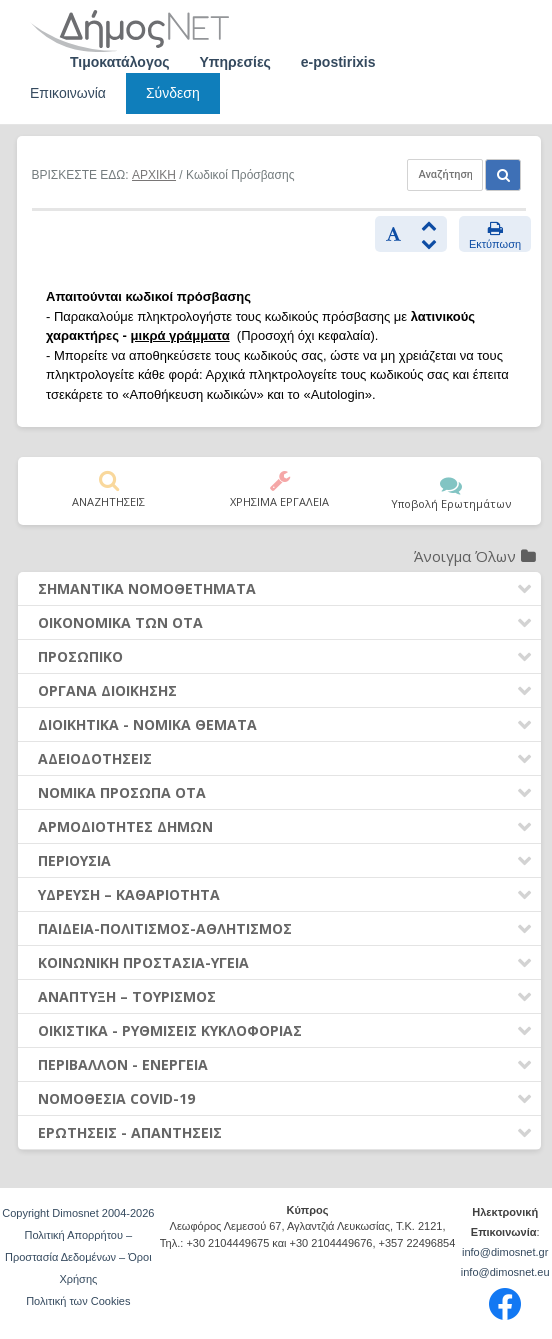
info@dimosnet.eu (505, 1272)
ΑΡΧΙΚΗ (154, 175)
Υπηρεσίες (235, 62)
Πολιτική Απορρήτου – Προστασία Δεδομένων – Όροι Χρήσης (78, 1257)
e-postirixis (338, 62)
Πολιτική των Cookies (78, 1301)
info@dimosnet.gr (505, 1252)
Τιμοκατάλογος (120, 62)
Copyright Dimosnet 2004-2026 (78, 1213)
